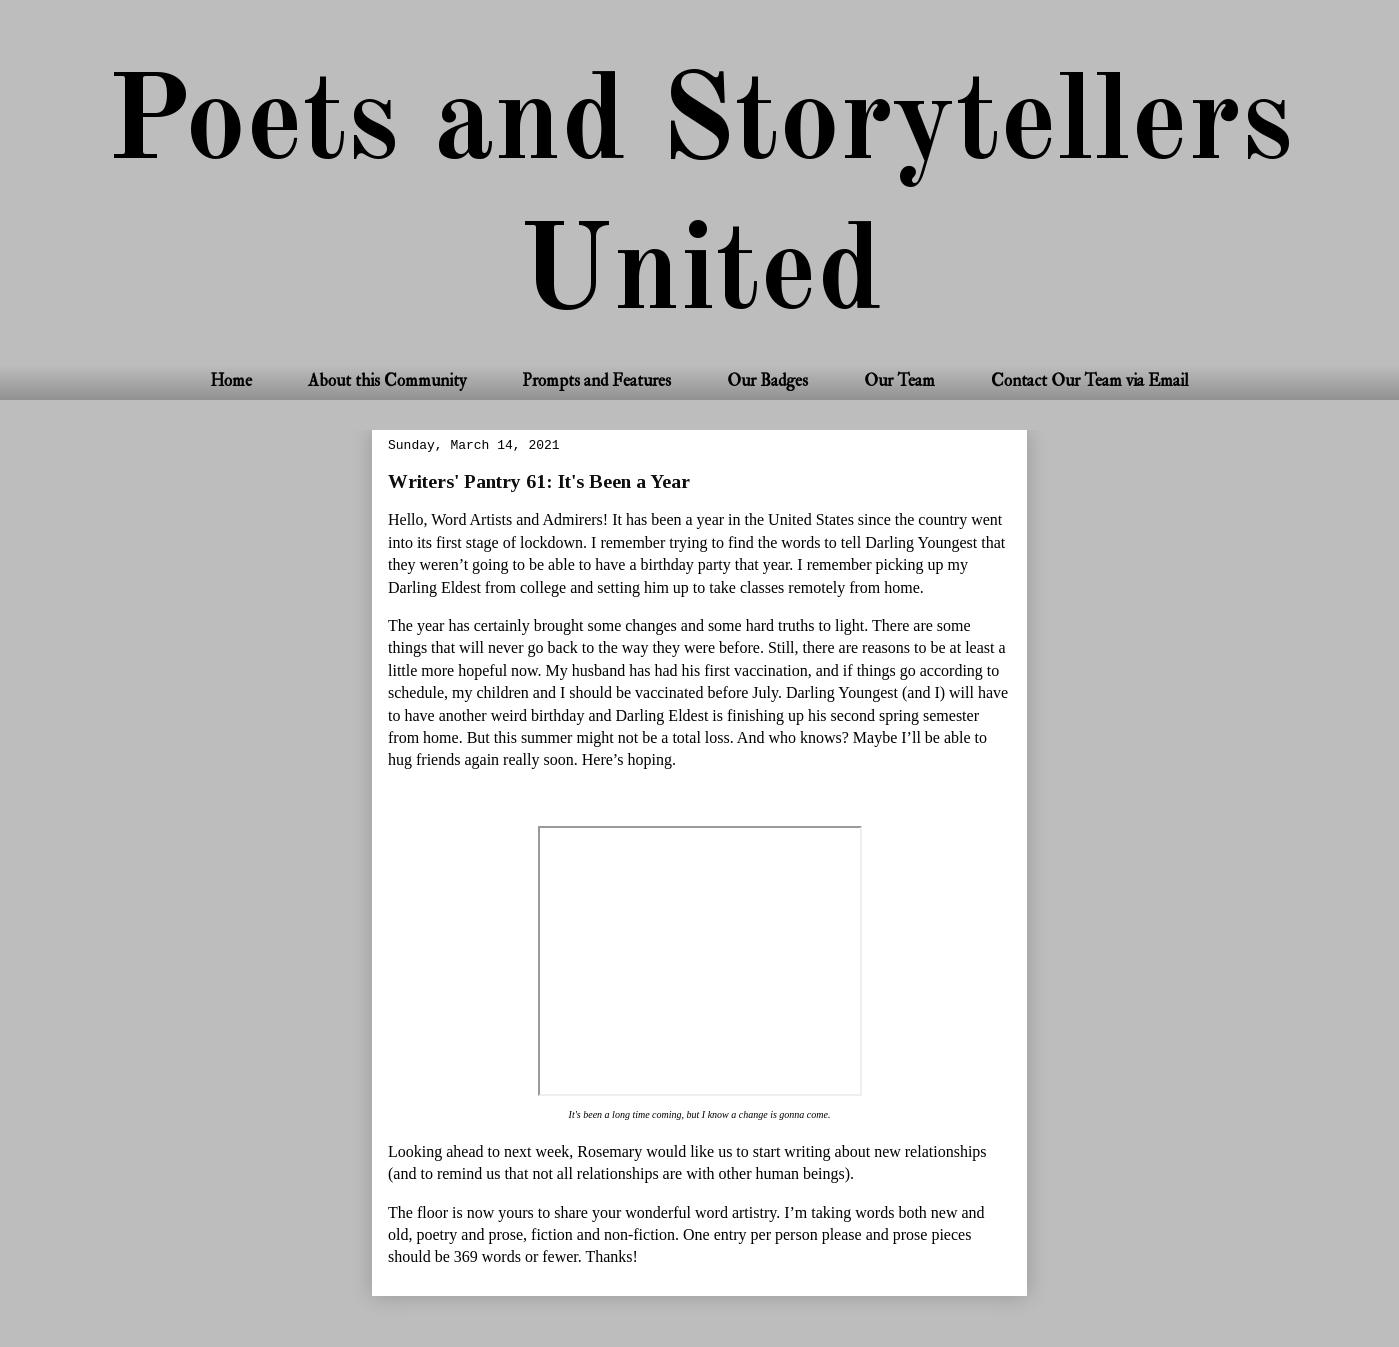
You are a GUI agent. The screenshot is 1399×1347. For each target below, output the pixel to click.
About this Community (387, 380)
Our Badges (767, 380)
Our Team (899, 380)
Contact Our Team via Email (1090, 380)
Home (231, 380)
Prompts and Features (596, 380)
